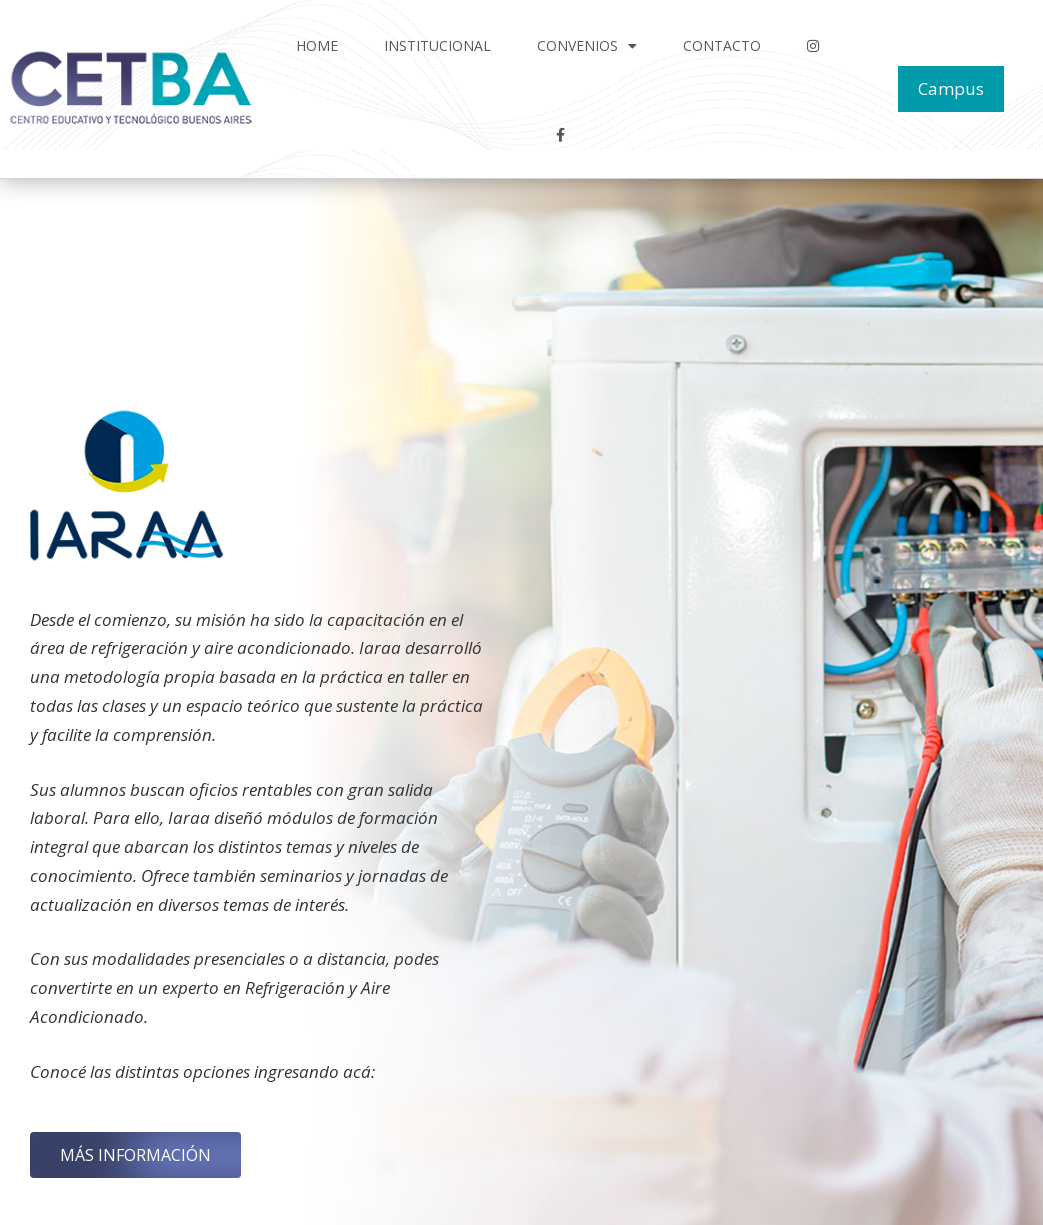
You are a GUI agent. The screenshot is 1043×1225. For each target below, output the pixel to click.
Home (317, 45)
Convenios (587, 46)
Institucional (437, 45)
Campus (951, 88)
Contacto (722, 45)
